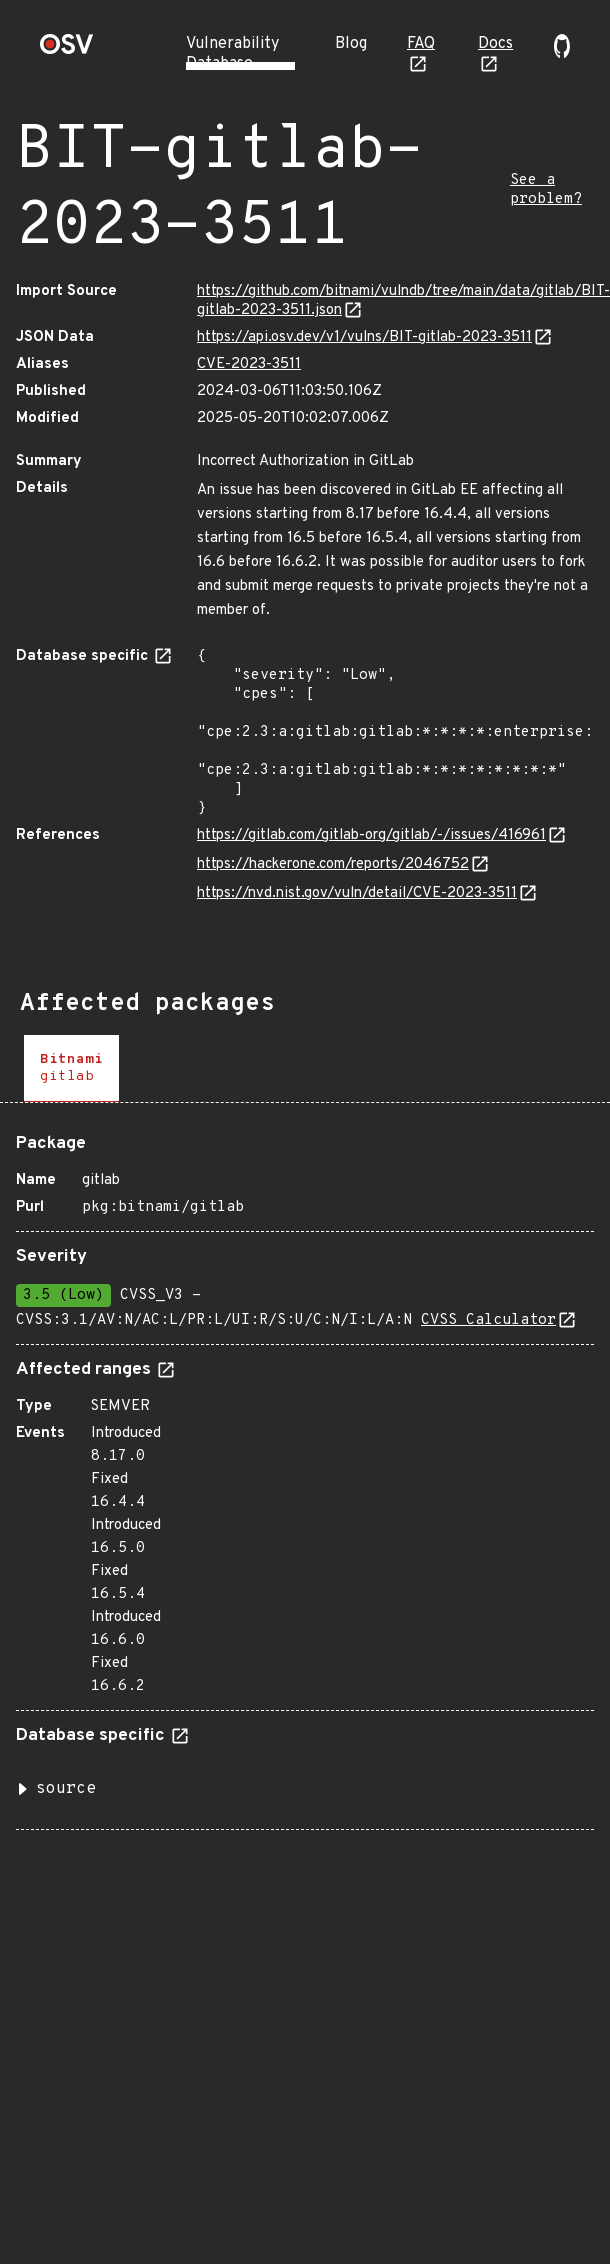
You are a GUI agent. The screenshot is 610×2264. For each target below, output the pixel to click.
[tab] (71, 1068)
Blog (351, 44)
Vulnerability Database (232, 54)
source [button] (66, 1789)
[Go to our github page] (562, 54)
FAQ (421, 44)
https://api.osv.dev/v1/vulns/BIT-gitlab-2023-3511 (364, 337)
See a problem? (546, 190)
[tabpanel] (305, 1474)
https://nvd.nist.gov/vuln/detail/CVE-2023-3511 (357, 893)
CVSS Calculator (488, 1320)
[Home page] (67, 50)
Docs (495, 44)
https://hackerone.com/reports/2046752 (333, 864)
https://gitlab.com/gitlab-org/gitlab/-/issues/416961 (371, 835)
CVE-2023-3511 (249, 364)
